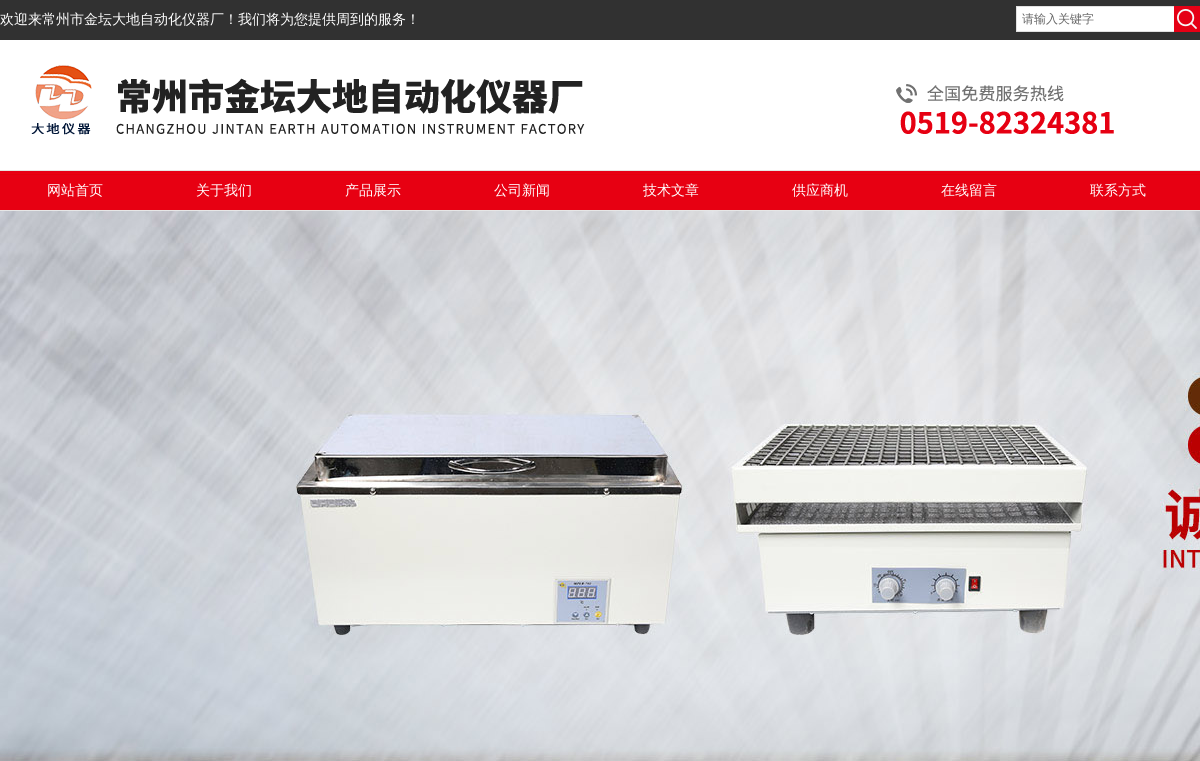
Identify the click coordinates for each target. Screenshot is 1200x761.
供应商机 (820, 190)
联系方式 (1118, 190)
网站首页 (75, 190)
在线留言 (969, 190)
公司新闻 (522, 190)
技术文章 (671, 190)
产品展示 (373, 190)
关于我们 (224, 190)
